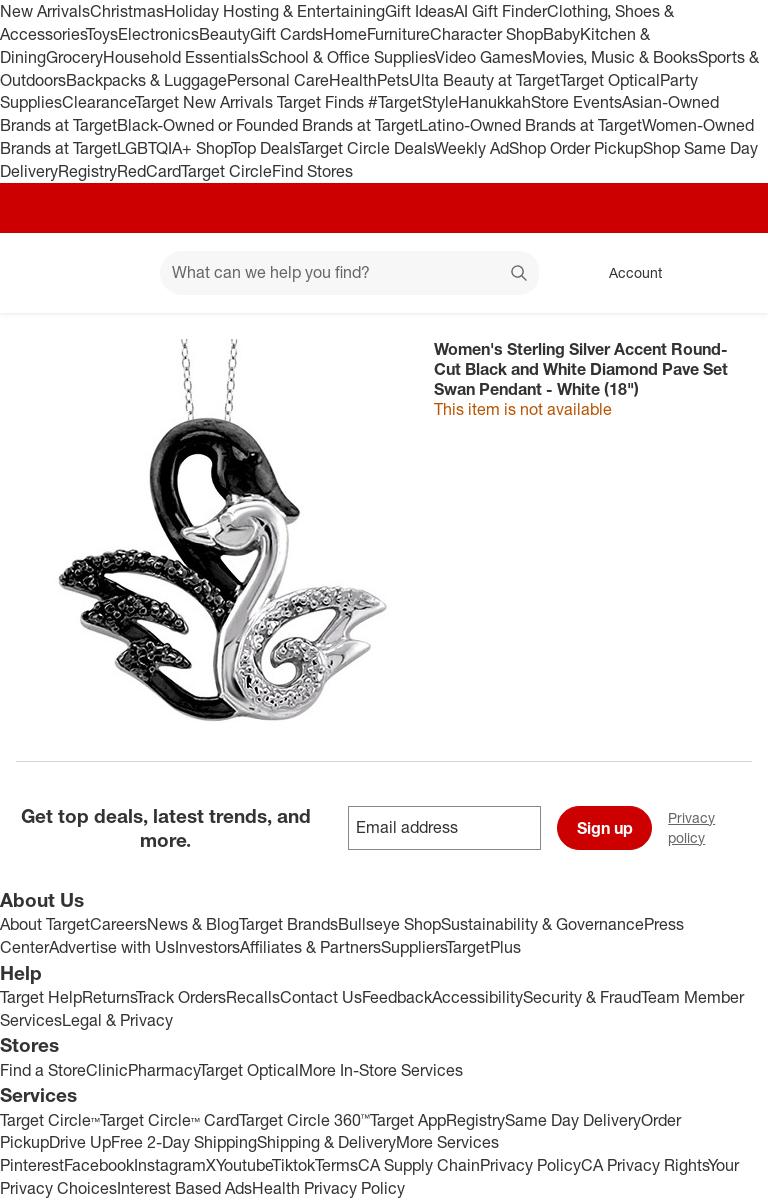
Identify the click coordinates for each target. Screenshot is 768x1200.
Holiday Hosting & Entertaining (274, 11)
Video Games (483, 57)
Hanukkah (494, 102)
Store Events (576, 102)
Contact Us (321, 997)
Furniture (398, 34)
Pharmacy (163, 1070)
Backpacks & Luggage (146, 80)
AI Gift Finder (500, 11)
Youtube (244, 1165)
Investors (207, 947)
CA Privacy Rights (644, 1165)
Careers (118, 924)
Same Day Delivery (573, 1120)
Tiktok (293, 1165)
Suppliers (413, 947)
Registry (87, 171)
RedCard (149, 171)
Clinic (107, 1070)
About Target (45, 924)
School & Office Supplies (347, 57)
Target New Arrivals (206, 102)
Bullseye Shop (389, 924)
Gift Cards (286, 34)
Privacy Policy (530, 1165)
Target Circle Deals (366, 148)
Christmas (127, 11)
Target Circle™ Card (169, 1120)
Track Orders (181, 997)
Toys (102, 34)
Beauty (224, 34)
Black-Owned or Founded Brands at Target (268, 125)
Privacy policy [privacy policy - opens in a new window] (718, 827)
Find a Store (43, 1070)
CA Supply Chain (419, 1165)
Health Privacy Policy (328, 1188)
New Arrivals (45, 11)
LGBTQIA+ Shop (174, 148)
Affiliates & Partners (310, 947)
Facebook (99, 1165)
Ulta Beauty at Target (484, 80)
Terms (336, 1165)
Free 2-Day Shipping (184, 1142)
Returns (109, 997)
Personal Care (278, 80)
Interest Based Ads (184, 1188)
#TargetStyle (413, 102)
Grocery (74, 57)
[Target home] (44, 273)
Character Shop (486, 34)
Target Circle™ (50, 1120)
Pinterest (32, 1165)
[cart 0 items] (726, 273)
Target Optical (610, 80)
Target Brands (288, 924)
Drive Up (80, 1142)
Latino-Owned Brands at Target (530, 125)
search (520, 274)
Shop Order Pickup (576, 148)
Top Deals (265, 148)
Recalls (253, 997)
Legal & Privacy (117, 1020)
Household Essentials (181, 57)
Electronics (158, 34)
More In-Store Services (381, 1070)
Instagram (170, 1165)
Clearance (98, 102)
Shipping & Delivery (326, 1142)
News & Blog (193, 924)
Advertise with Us (112, 947)
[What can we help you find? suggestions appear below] (349, 273)
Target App (408, 1120)
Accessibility (477, 997)
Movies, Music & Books (615, 57)
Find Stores (312, 171)
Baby (561, 34)
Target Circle (226, 171)
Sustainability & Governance (542, 924)
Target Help (41, 997)
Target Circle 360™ (304, 1120)
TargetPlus (483, 947)
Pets (393, 80)
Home (345, 34)
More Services (447, 1142)
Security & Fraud (582, 997)
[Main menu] (114, 273)
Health (353, 80)
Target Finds (322, 102)
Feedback (397, 997)
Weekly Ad (471, 148)
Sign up (605, 828)
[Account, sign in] (625, 273)
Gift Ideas (419, 11)
